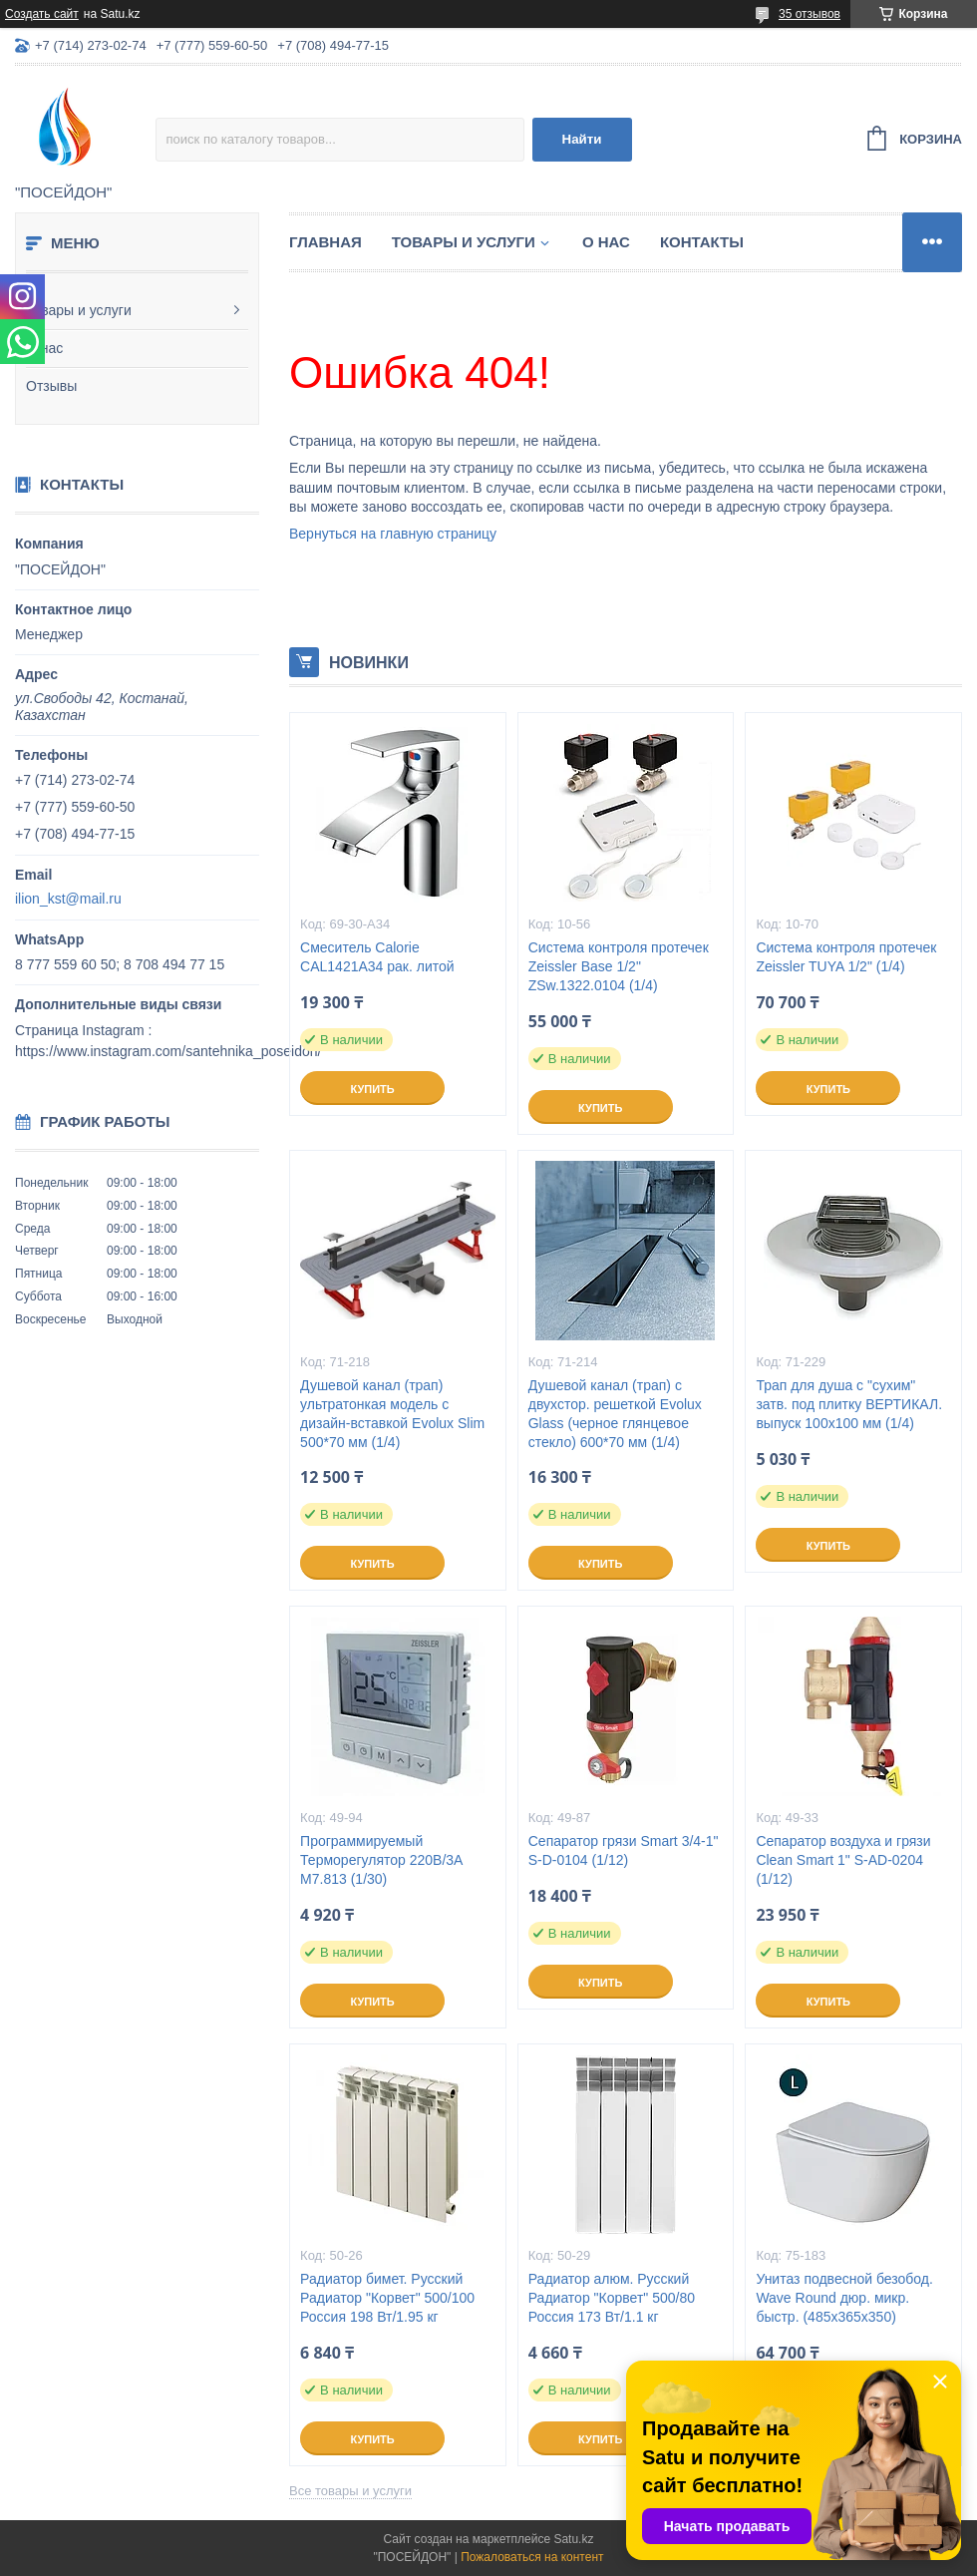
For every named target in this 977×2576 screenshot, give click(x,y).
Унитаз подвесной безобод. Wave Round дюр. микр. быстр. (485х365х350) (844, 2298)
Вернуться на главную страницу (392, 534)
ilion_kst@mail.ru (68, 899)
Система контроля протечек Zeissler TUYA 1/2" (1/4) (846, 956)
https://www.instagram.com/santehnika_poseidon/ (168, 1051)
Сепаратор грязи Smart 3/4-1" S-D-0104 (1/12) (623, 1850)
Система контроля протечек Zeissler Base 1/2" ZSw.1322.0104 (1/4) (618, 966)
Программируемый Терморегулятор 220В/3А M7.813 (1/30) (381, 1860)
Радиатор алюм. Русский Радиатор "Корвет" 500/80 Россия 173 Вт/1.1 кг (611, 2298)
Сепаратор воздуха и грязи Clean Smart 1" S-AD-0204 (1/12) (843, 1860)
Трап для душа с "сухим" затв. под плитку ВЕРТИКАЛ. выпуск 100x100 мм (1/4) (849, 1404)
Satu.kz (573, 2539)
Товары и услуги (79, 310)
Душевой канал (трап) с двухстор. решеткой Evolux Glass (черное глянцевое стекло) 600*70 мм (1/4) (615, 1413)
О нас (44, 348)
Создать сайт (42, 14)
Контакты (702, 241)
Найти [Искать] (582, 139)
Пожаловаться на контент (532, 2557)
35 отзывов (809, 14)
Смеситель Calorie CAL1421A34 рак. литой (377, 956)
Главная (325, 241)
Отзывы (51, 386)
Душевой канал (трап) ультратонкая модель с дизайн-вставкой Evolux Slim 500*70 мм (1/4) (392, 1413)
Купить (372, 1089)
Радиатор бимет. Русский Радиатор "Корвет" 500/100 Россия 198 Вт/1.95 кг (387, 2298)
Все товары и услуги (350, 2490)
